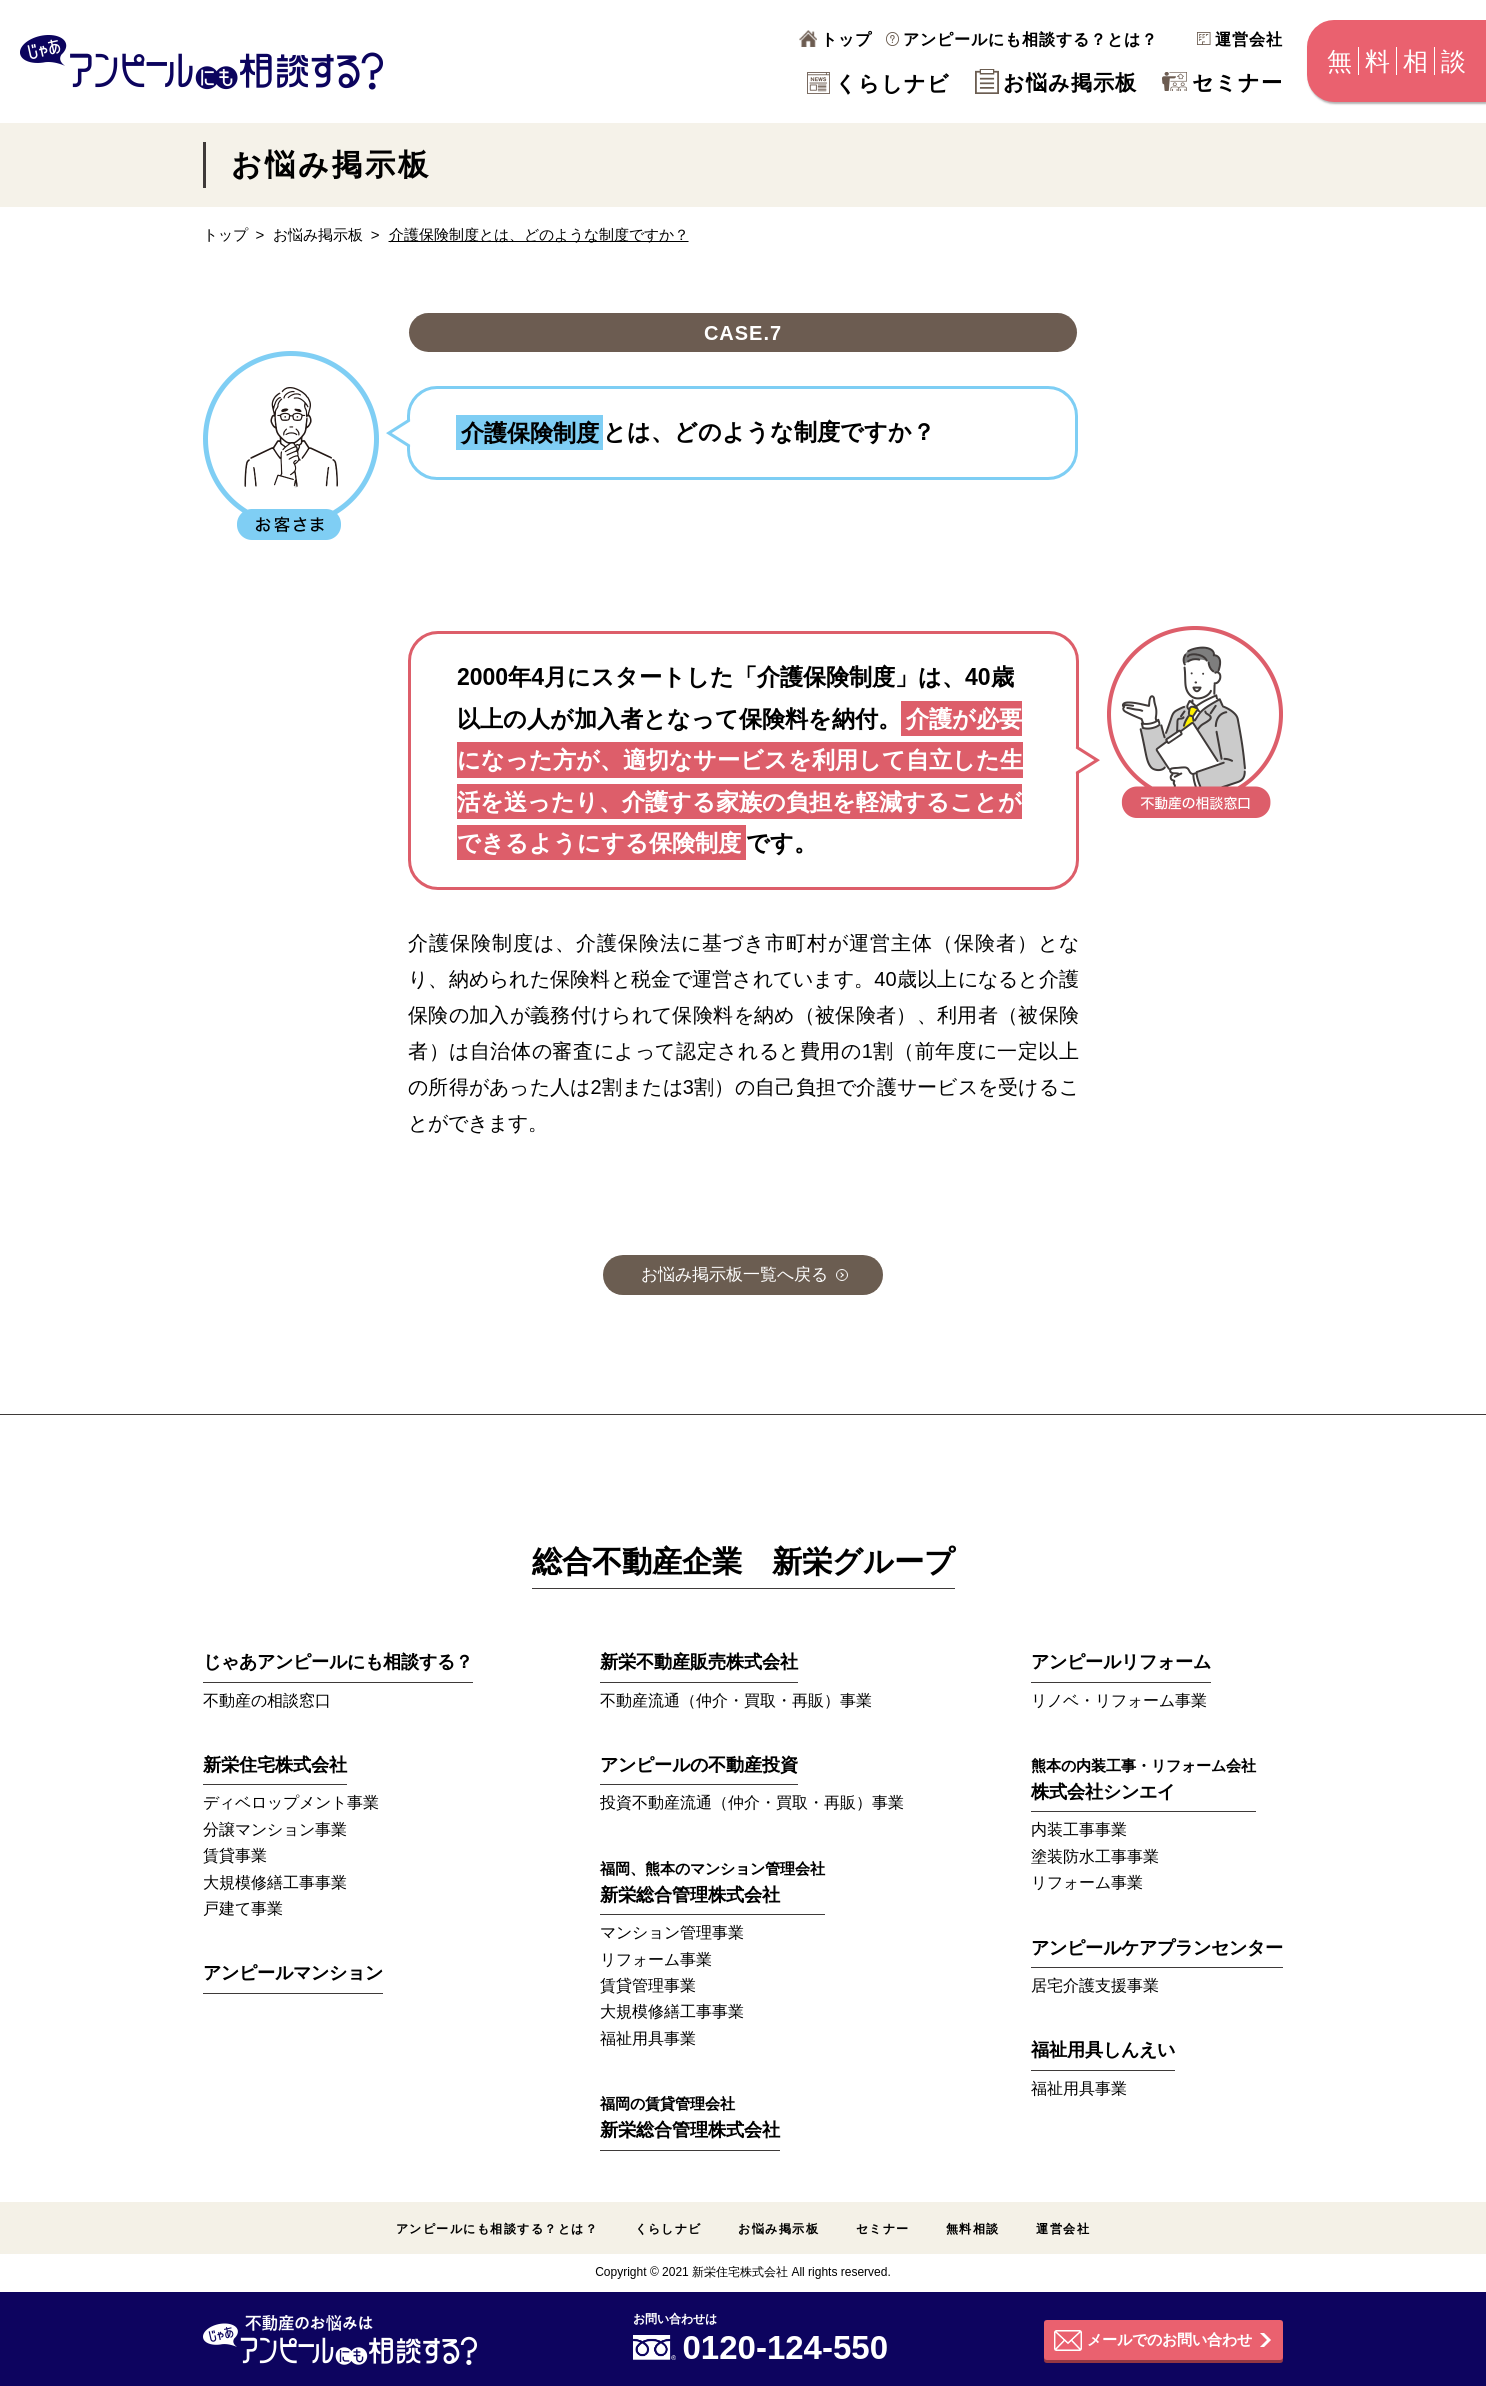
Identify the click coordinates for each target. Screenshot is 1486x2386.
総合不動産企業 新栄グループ (743, 1561)
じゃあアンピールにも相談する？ (338, 1662)
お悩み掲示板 (1056, 82)
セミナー (1222, 82)
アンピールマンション (293, 1973)
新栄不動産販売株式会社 (699, 1662)
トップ (835, 39)
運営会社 (1240, 39)
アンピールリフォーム (1121, 1662)
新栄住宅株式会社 (275, 1765)
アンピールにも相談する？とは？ (1022, 39)
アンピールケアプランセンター (1157, 1948)
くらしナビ (878, 83)
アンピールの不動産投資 (699, 1765)
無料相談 (973, 2229)
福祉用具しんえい (1103, 2050)
